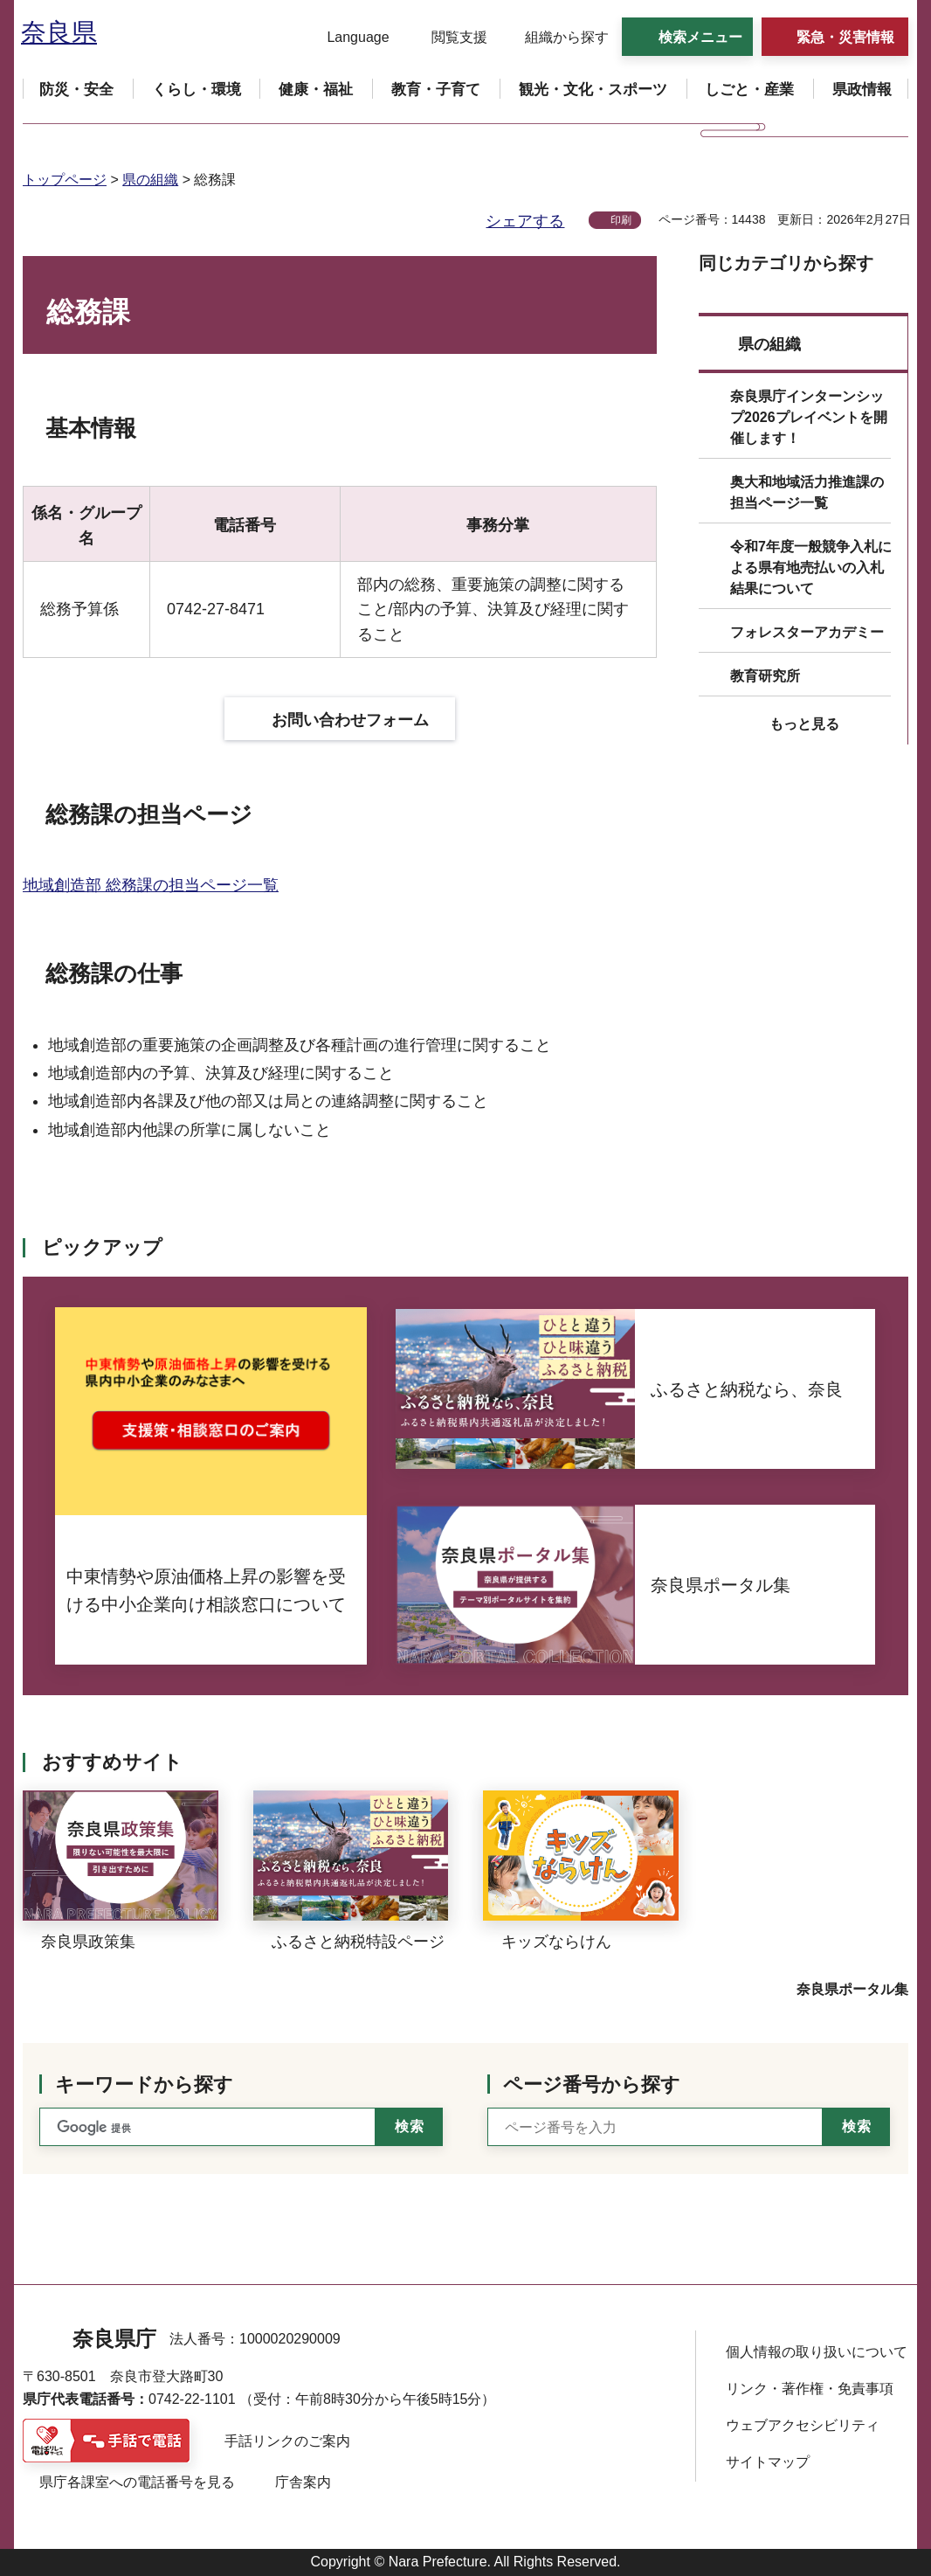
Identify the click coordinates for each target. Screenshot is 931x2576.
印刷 (620, 220)
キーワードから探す (144, 2084)
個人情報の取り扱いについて (816, 2351)
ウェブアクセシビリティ (802, 2425)
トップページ (65, 179)
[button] (347, 37)
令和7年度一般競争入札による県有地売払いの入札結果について (811, 567)
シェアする (525, 221)
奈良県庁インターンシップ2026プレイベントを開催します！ (808, 417)
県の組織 (150, 179)
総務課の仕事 (114, 973)
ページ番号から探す (591, 2084)
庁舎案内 (303, 2482)
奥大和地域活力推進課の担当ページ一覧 (807, 492)
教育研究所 (765, 675)
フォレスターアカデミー (807, 632)
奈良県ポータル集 (852, 1989)
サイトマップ (768, 2462)
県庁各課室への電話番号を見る (137, 2482)
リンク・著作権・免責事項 (809, 2388)
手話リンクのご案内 (287, 2441)
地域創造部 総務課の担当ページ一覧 (151, 885)
